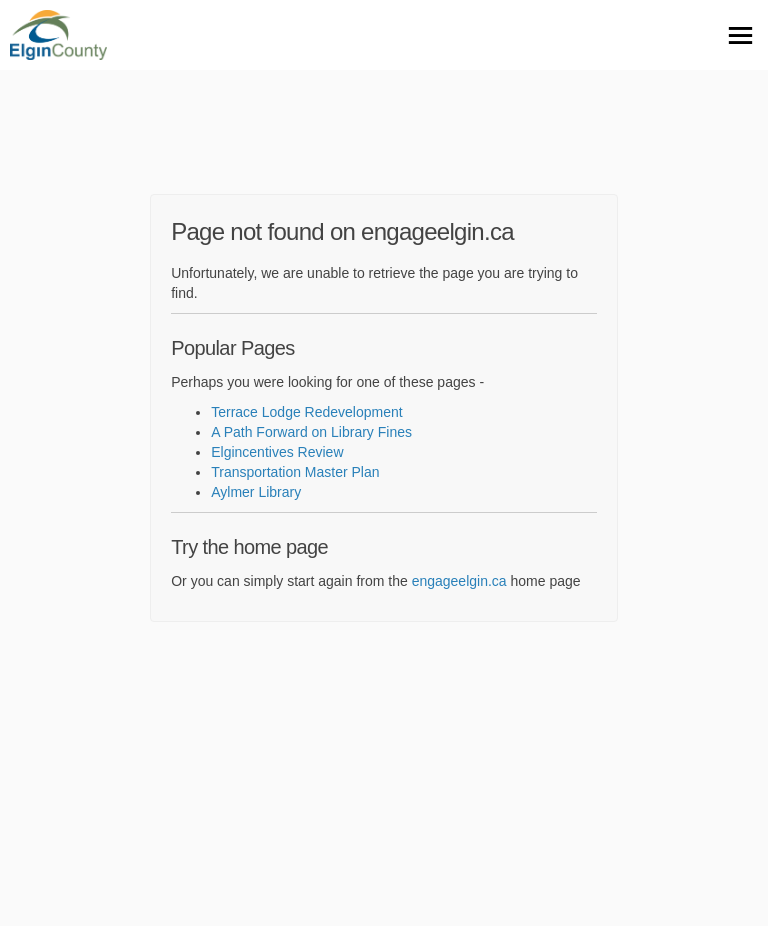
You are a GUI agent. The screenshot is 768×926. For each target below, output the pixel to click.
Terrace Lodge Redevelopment (306, 412)
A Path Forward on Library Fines (311, 432)
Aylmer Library (256, 492)
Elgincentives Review (277, 452)
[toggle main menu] (740, 35)
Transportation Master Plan (295, 472)
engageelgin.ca (459, 581)
